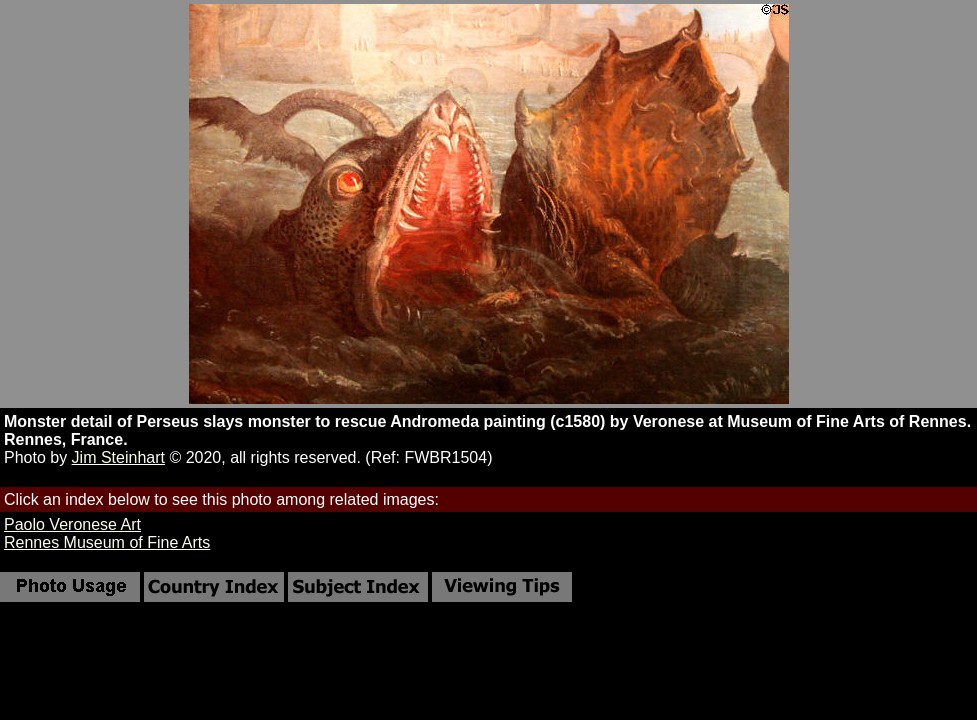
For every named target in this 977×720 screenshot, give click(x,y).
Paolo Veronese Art (72, 524)
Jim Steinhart (118, 457)
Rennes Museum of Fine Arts (107, 542)
